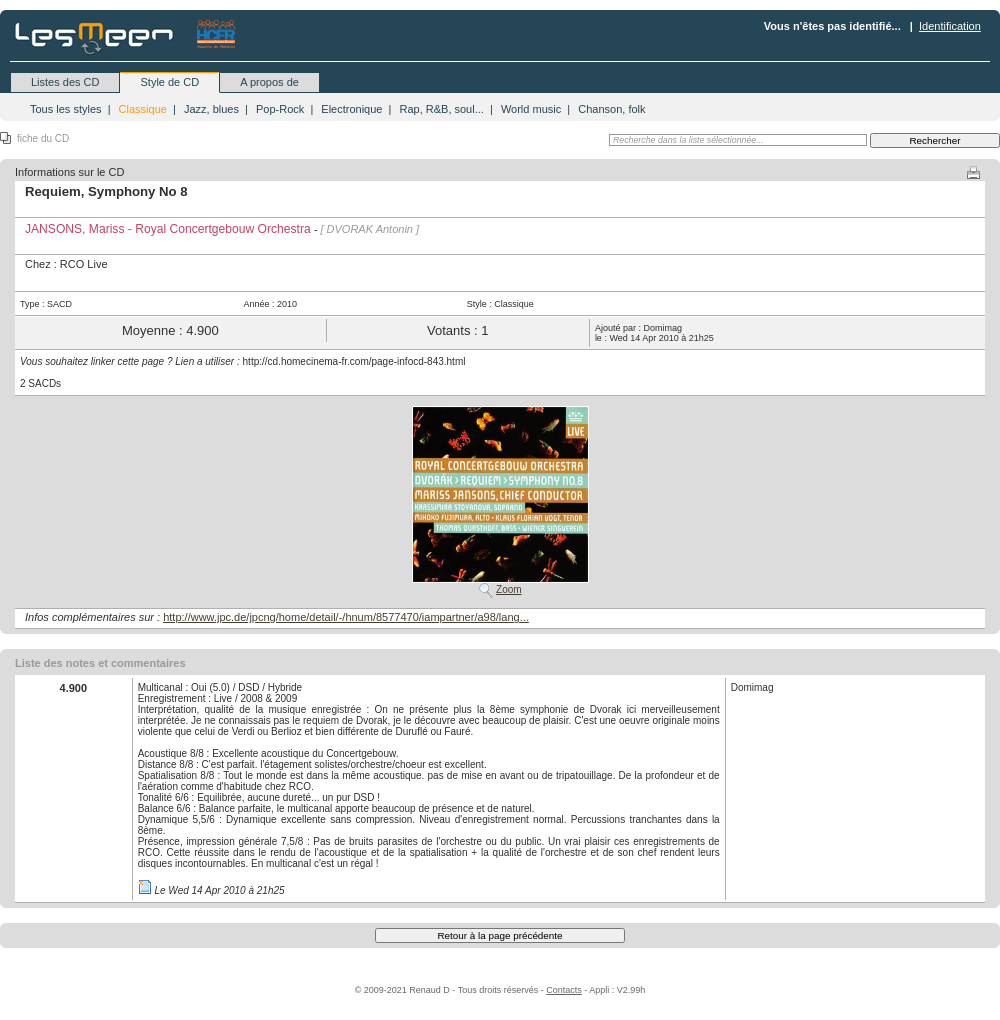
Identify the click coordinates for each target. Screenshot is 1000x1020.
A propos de (269, 82)
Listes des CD (65, 82)
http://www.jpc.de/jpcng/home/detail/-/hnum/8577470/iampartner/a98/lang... (346, 617)
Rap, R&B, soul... (441, 109)
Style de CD (169, 82)
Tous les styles (66, 109)
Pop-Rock (280, 109)
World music (531, 109)
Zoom (509, 589)
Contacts (564, 990)
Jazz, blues (211, 109)
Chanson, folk (611, 109)
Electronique (351, 109)
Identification (950, 26)
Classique (143, 109)
